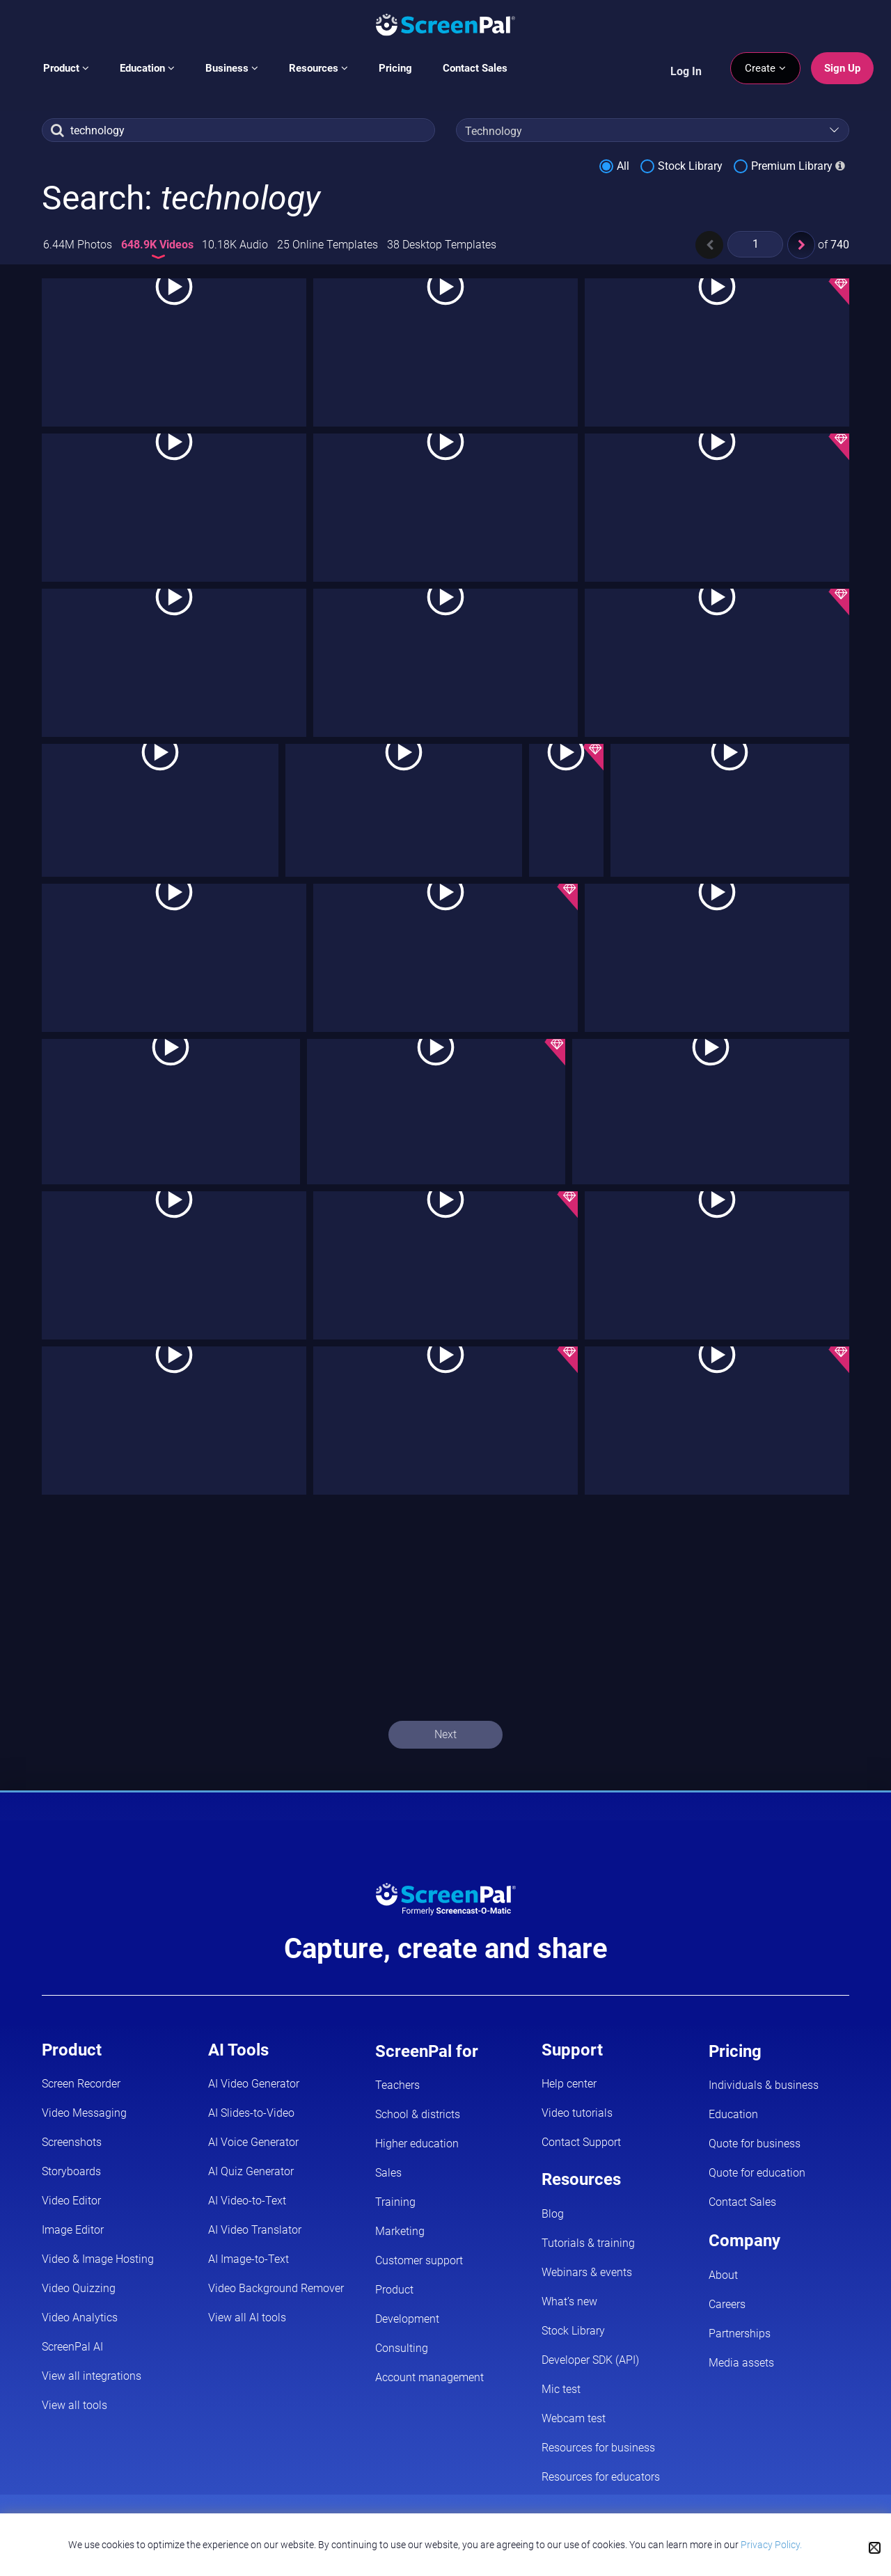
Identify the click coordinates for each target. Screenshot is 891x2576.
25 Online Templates (327, 244)
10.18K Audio (235, 244)
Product (66, 68)
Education (147, 68)
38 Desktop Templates (441, 244)
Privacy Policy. (771, 2544)
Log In (686, 71)
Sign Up (842, 68)
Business (231, 68)
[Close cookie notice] (874, 2547)
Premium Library (792, 166)
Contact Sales (475, 68)
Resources (318, 68)
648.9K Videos (158, 244)
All (623, 166)
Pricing (395, 68)
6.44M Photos (77, 244)
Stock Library (690, 166)
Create (765, 68)
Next (445, 1734)
